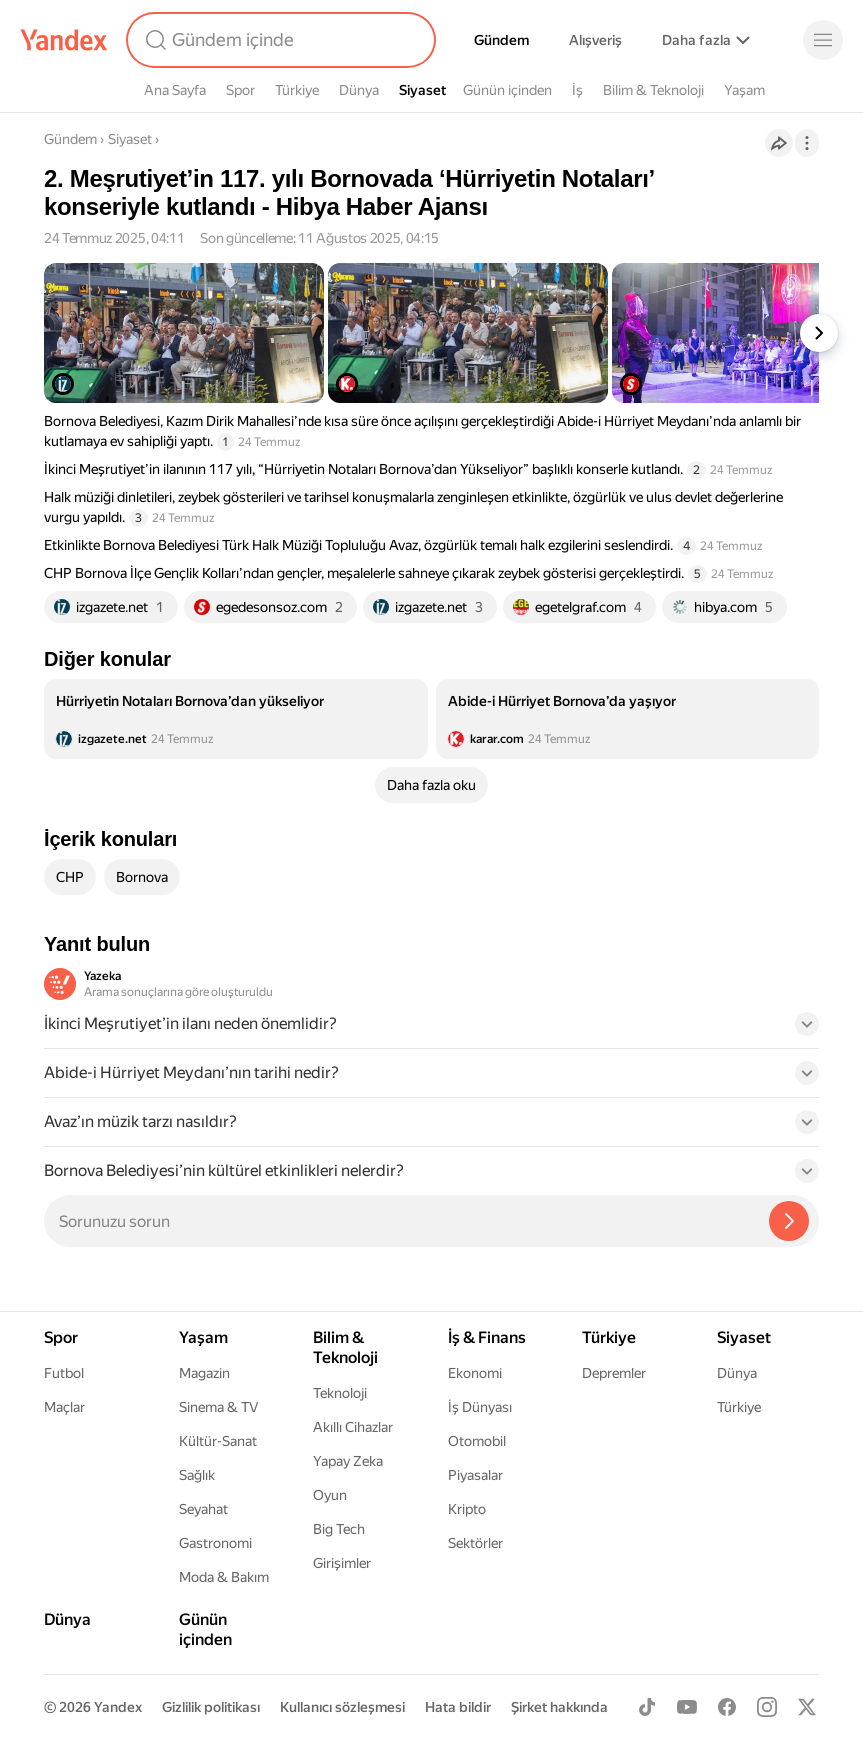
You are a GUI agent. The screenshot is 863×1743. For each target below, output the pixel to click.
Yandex (118, 1707)
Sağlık (197, 1475)
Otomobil (477, 1441)
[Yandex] (64, 40)
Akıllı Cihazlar (353, 1427)
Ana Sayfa (175, 90)
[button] (431, 1030)
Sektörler (475, 1543)
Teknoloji (340, 1393)
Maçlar (64, 1407)
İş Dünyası (480, 1407)
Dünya (359, 90)
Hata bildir (458, 1707)
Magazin (204, 1373)
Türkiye (297, 90)
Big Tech (339, 1529)
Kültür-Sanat (218, 1441)
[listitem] (236, 719)
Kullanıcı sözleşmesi (342, 1707)
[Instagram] (767, 1707)
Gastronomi (215, 1543)
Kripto (467, 1509)
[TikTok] (647, 1707)
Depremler (614, 1373)
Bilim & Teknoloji (653, 90)
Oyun (330, 1495)
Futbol (64, 1373)
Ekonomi (475, 1373)
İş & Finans (487, 1337)
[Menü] (823, 40)
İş (577, 90)
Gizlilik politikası (211, 1707)
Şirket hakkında (559, 1707)
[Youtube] (687, 1707)
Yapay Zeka (348, 1461)
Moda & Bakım (224, 1577)
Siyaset (422, 90)
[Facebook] (727, 1707)
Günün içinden (507, 90)
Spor (240, 90)
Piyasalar (475, 1475)
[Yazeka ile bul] (789, 1221)
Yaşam (744, 90)
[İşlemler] (807, 143)
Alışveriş (595, 40)
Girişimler (342, 1563)
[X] (807, 1707)
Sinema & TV (218, 1407)
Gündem (501, 40)
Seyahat (203, 1509)
